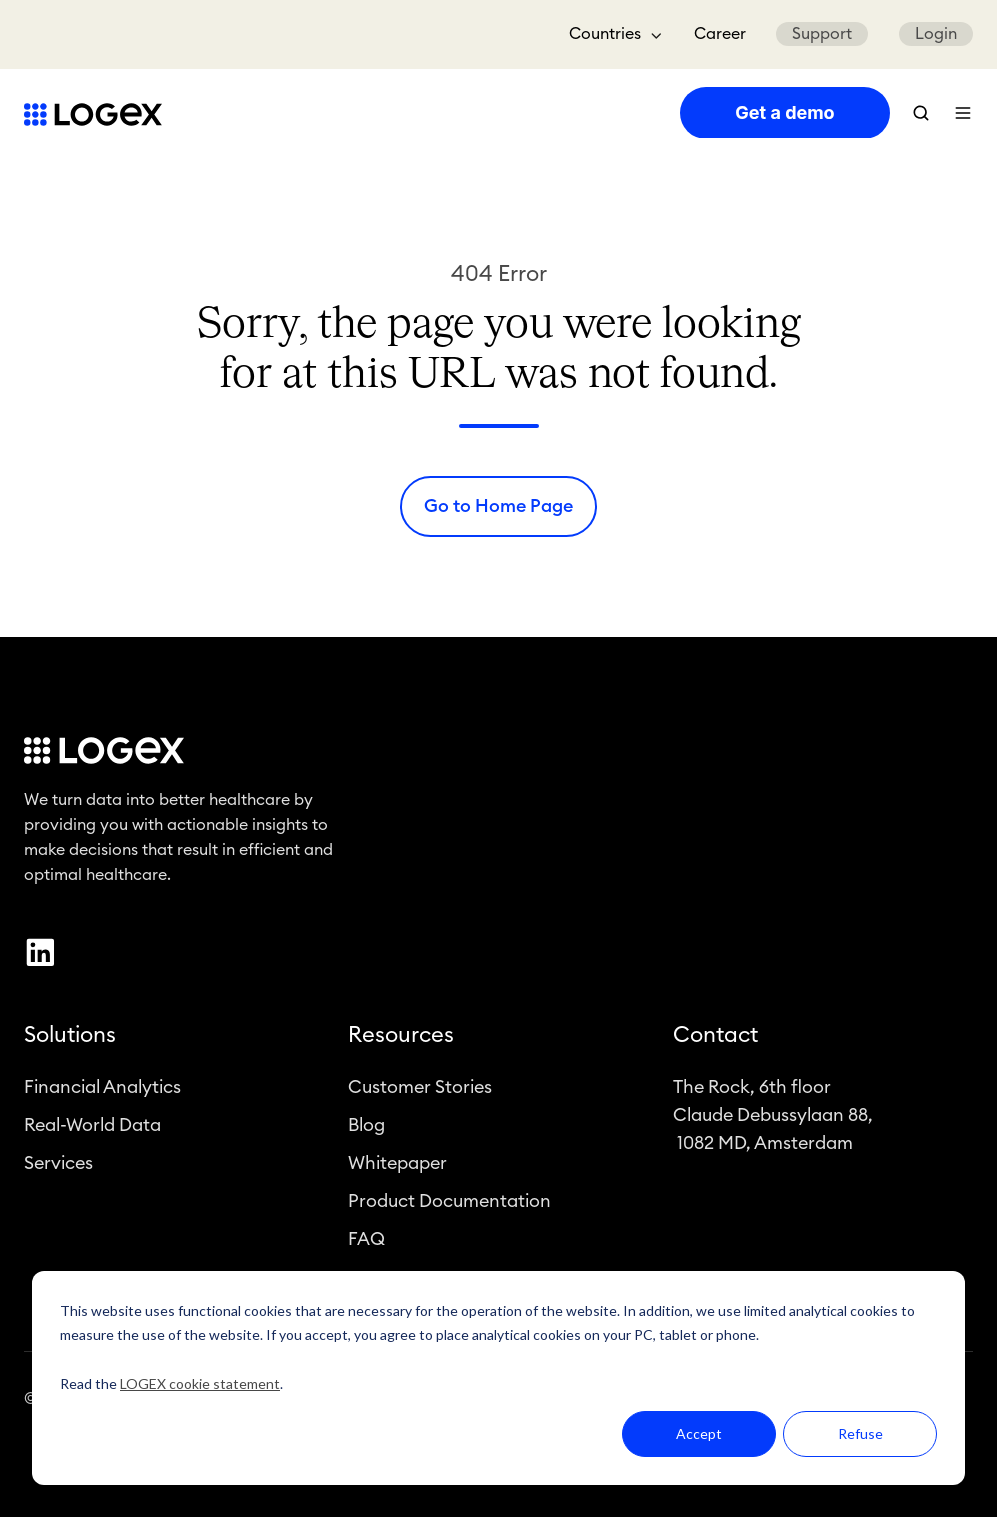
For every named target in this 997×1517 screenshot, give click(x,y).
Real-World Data (92, 1128)
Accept (699, 1433)
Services (58, 1166)
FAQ (366, 1242)
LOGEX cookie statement (200, 1383)
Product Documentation (449, 1204)
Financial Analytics (102, 1089)
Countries (605, 34)
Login (936, 34)
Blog (366, 1128)
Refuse (860, 1433)
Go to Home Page (498, 506)
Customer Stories (420, 1089)
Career (720, 34)
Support (822, 34)
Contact (715, 1038)
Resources (401, 1038)
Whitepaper (397, 1166)
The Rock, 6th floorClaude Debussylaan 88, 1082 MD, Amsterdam (773, 1117)
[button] (921, 113)
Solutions (70, 1038)
